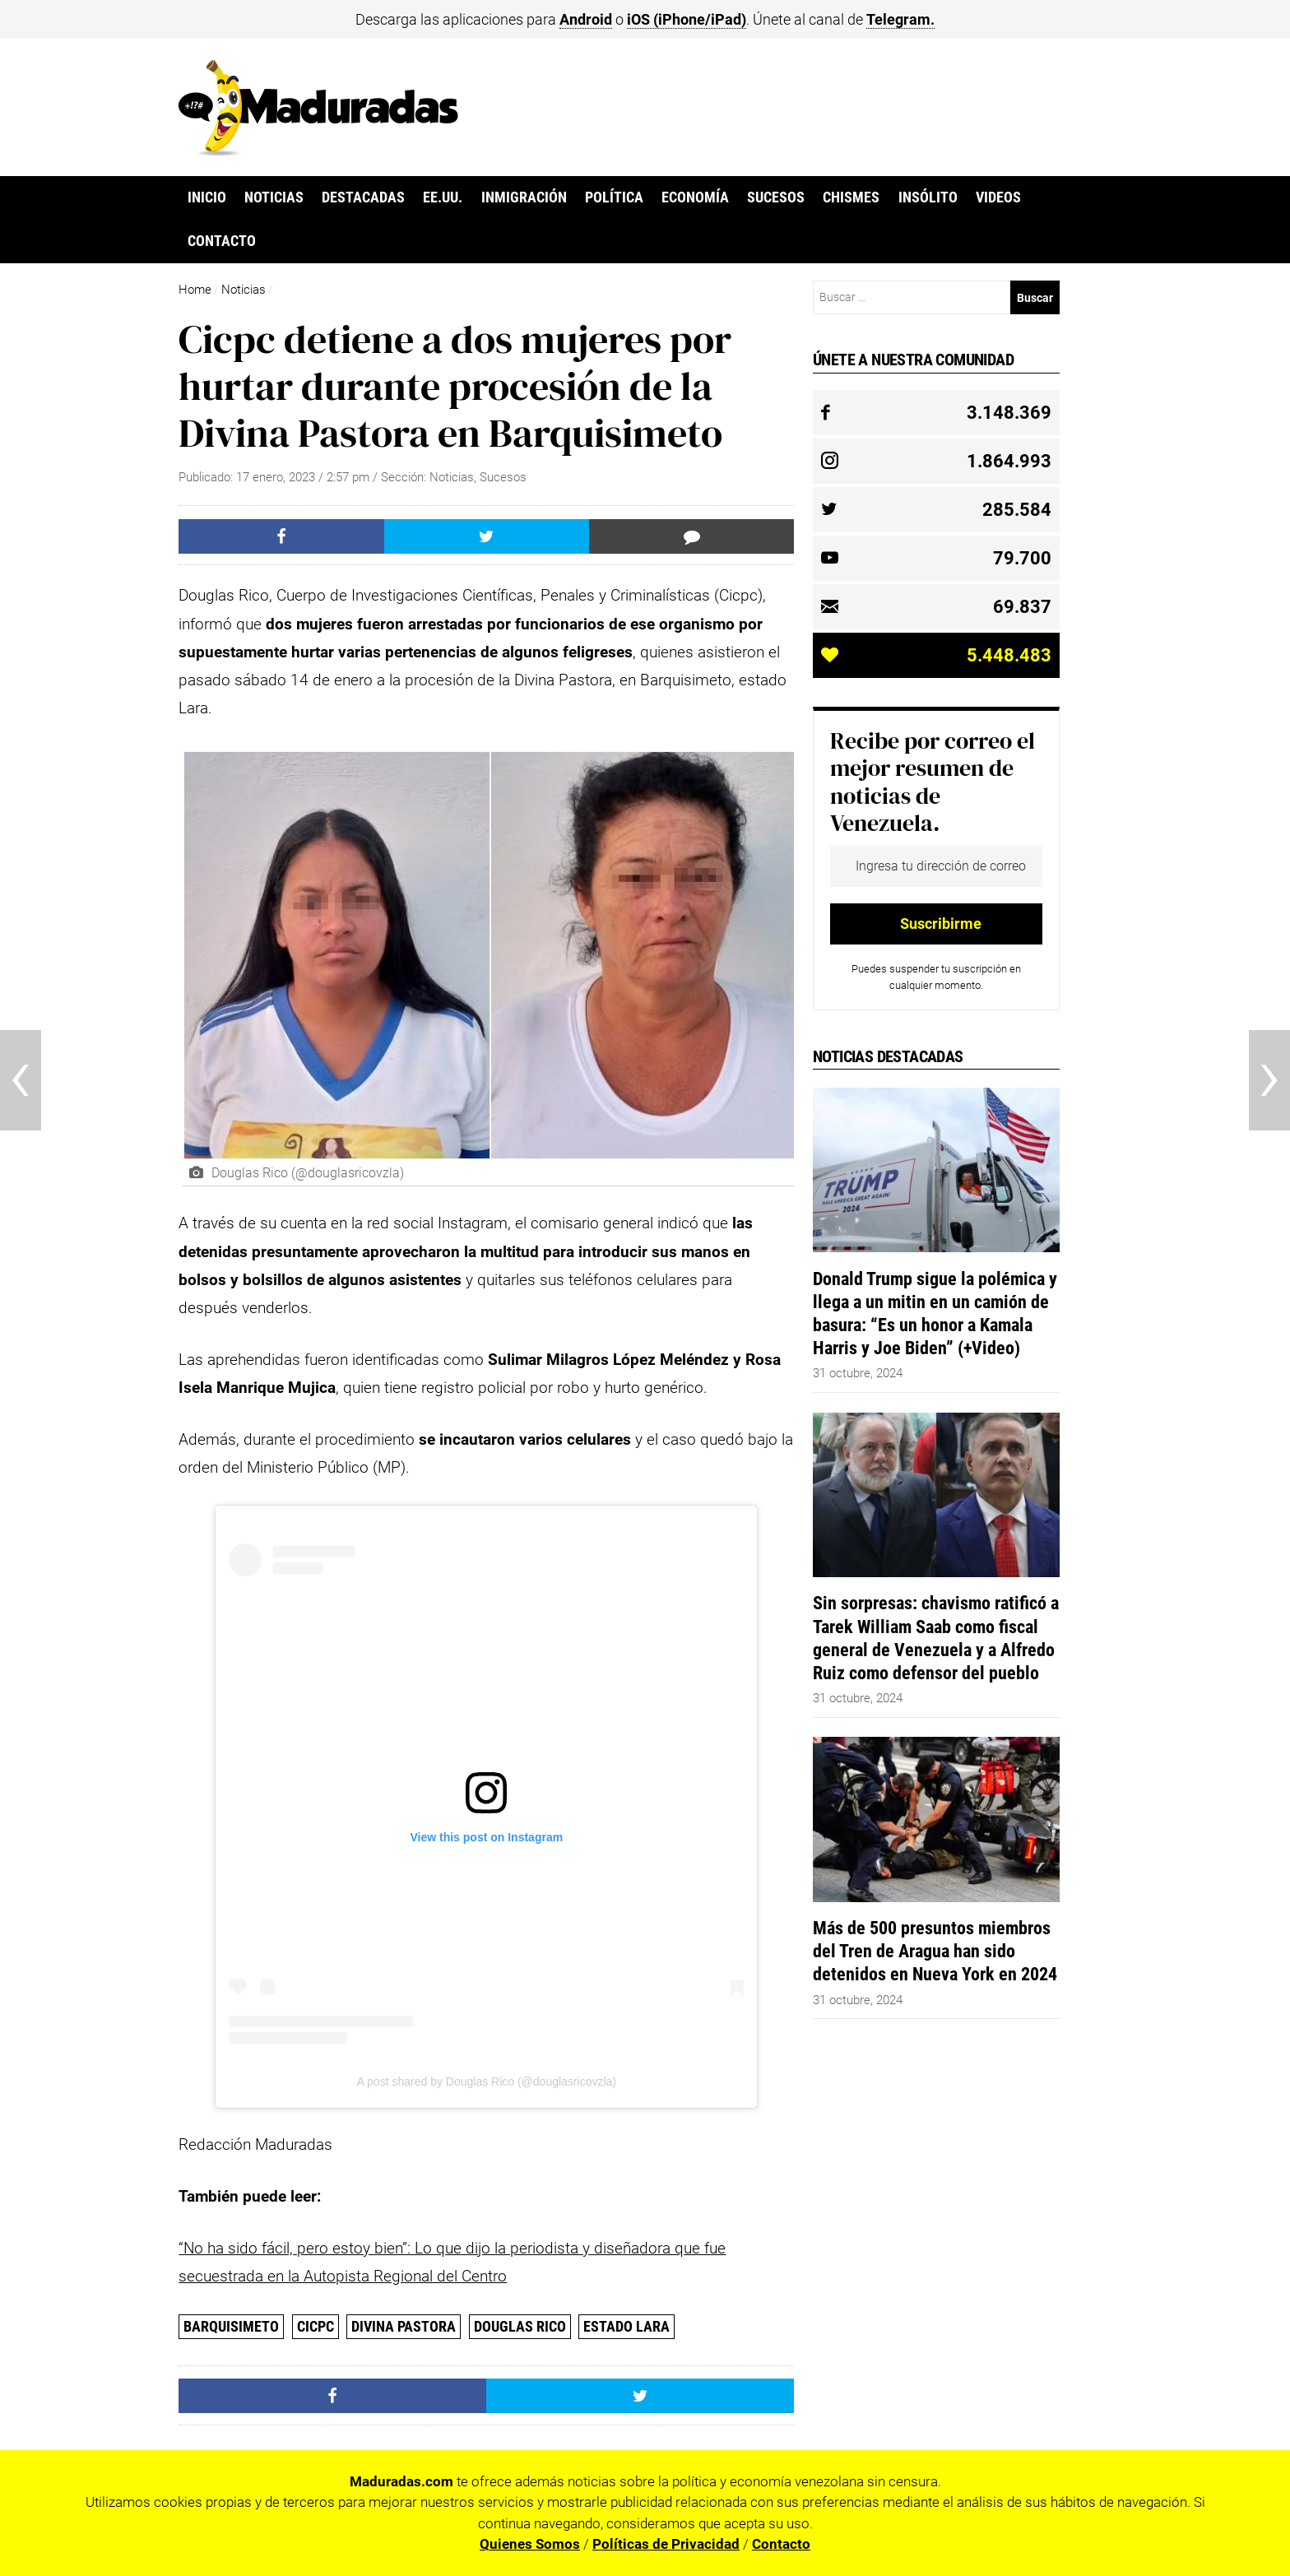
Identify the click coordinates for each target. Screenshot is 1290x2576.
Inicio (207, 197)
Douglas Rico (520, 2326)
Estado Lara (626, 2326)
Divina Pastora (403, 2326)
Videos (998, 197)
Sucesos (776, 197)
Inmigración (524, 197)
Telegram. (900, 19)
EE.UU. (442, 197)
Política (614, 197)
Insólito (928, 197)
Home (195, 289)
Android (585, 19)
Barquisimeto (231, 2326)
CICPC (315, 2326)
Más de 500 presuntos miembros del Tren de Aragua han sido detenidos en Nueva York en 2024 (935, 1950)
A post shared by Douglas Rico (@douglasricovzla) (486, 2081)
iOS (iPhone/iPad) (686, 19)
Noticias (274, 197)
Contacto (222, 241)
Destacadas (363, 197)
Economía (695, 197)
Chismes (851, 197)
